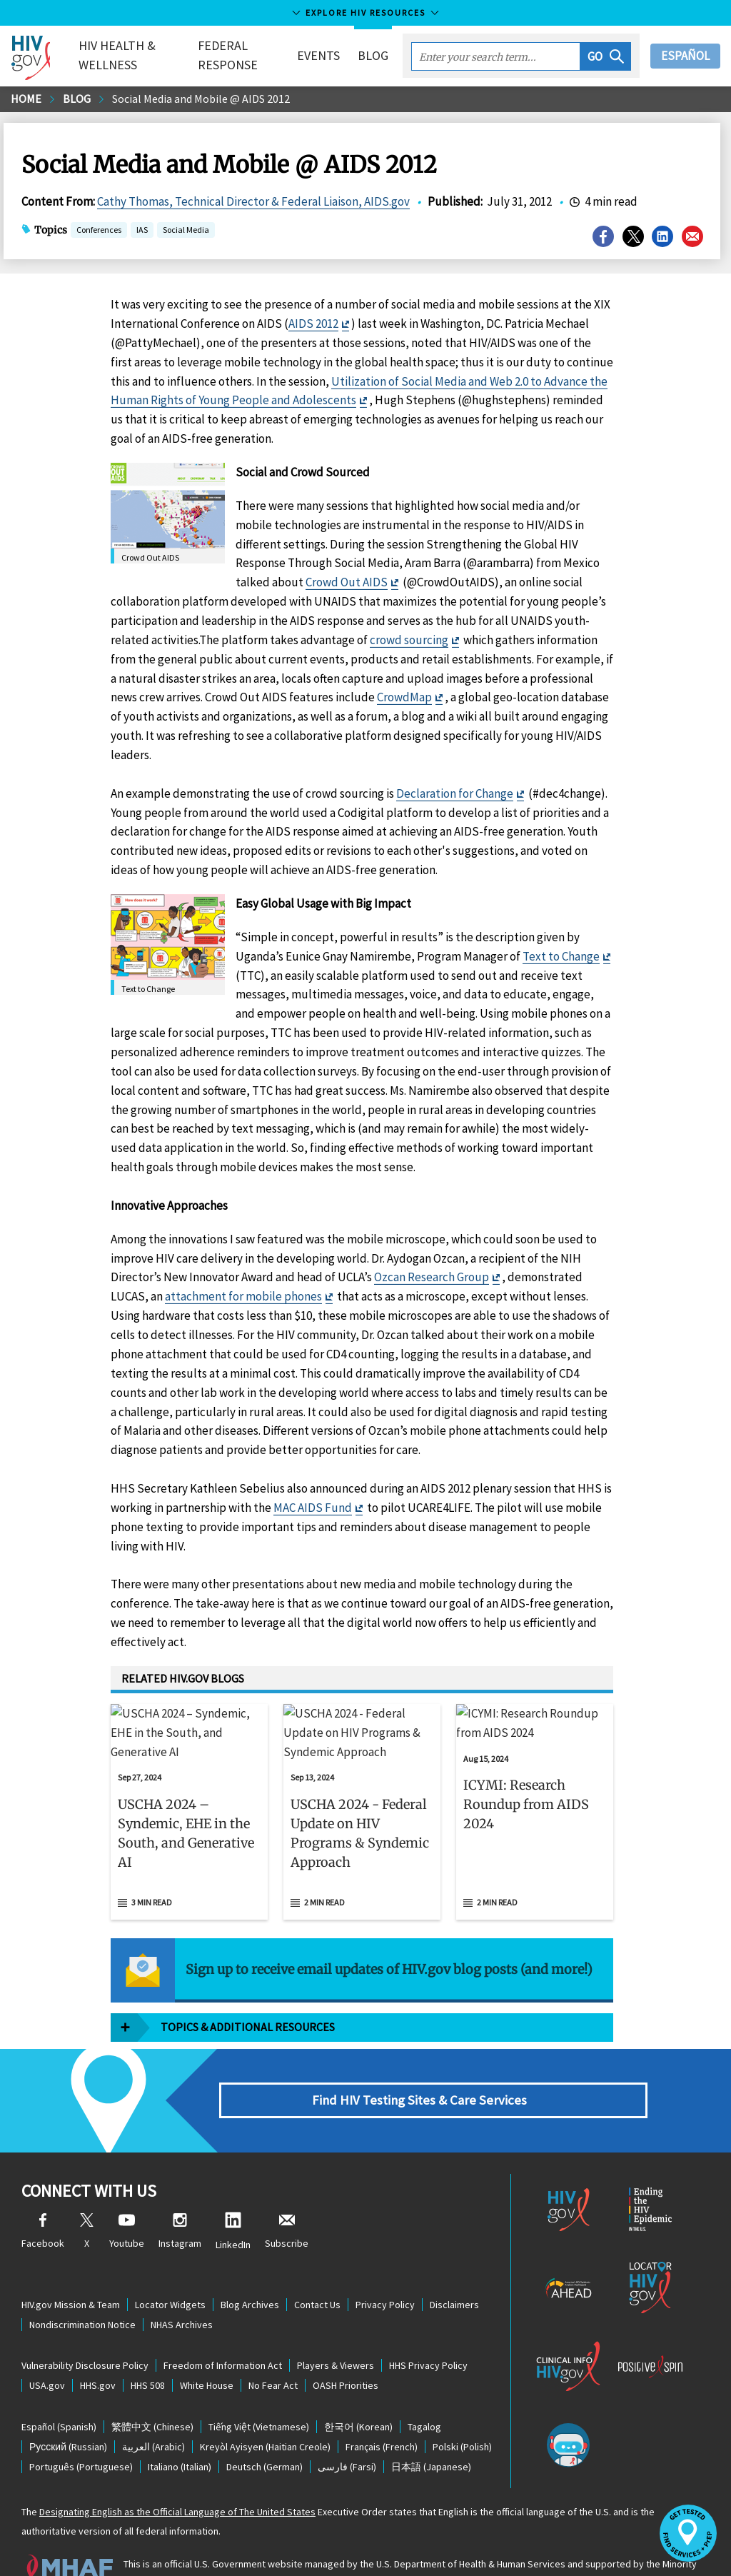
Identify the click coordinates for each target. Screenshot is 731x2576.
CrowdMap (404, 697)
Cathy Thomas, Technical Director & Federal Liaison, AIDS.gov (253, 201)
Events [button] (318, 55)
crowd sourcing (409, 640)
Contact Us (317, 2266)
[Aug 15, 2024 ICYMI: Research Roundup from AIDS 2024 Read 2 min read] (534, 1793)
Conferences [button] (99, 231)
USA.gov (47, 2347)
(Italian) (179, 2428)
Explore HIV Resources (365, 12)
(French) (382, 2408)
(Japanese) (431, 2428)
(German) (264, 2428)
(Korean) (358, 2388)
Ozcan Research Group (431, 1277)
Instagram (179, 2193)
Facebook (42, 2193)
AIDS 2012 (313, 323)
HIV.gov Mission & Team (70, 2266)
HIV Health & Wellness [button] (117, 55)
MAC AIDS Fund (312, 1507)
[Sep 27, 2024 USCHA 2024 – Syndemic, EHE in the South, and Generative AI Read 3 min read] (189, 1793)
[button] (605, 56)
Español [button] (685, 56)
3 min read (151, 1864)
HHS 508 (148, 2347)
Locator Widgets (170, 2266)
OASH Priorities (345, 2347)
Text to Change (561, 956)
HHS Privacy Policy (428, 2327)
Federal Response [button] (228, 55)
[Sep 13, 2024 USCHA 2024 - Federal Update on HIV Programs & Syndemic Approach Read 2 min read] (361, 1793)
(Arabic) (153, 2408)
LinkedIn (233, 2193)
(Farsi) (347, 2428)
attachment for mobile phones (243, 1296)
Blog (373, 55)
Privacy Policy (385, 2266)
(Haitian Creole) (265, 2408)
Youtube (126, 2193)
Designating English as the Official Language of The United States (177, 2473)
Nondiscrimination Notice (82, 2286)
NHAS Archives (182, 2286)
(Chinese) (152, 2388)
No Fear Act (273, 2347)
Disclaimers (454, 2266)
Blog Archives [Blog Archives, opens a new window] (250, 2266)
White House (206, 2347)
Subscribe (286, 2193)
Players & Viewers (335, 2327)
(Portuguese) (81, 2428)
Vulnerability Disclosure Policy (84, 2327)
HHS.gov (98, 2347)
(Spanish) (58, 2388)
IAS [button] (142, 231)
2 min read (324, 1864)
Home (26, 98)
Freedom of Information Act (222, 2327)
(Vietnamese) (258, 2388)
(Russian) (68, 2408)
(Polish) (462, 2408)
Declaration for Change (454, 793)
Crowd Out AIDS (347, 582)
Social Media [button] (186, 231)
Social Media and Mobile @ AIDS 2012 (201, 98)
